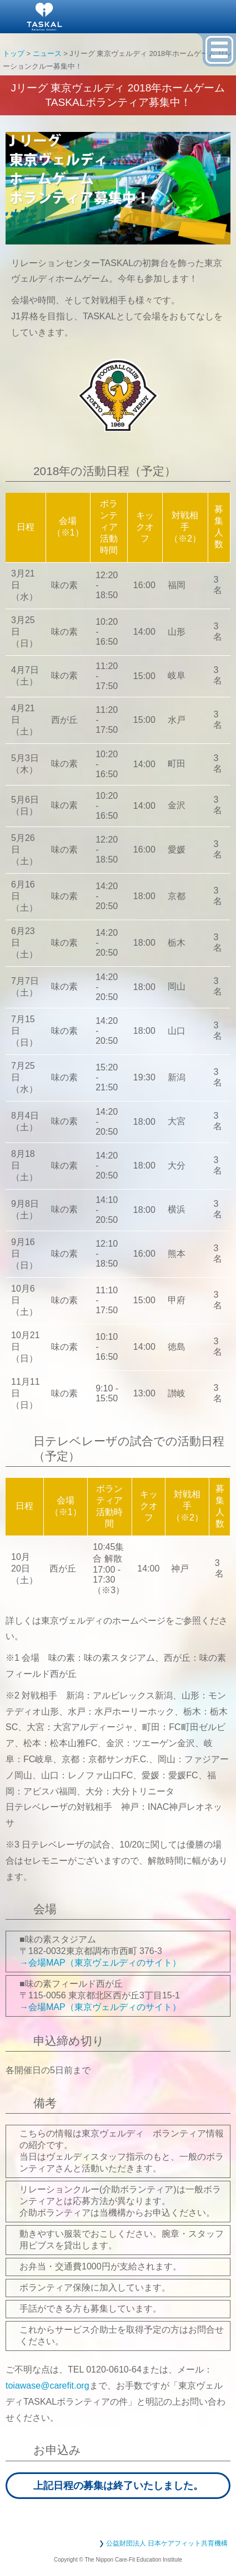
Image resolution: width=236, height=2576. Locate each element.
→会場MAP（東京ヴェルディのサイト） (100, 1962)
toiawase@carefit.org (47, 2385)
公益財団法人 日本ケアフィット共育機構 (167, 2543)
